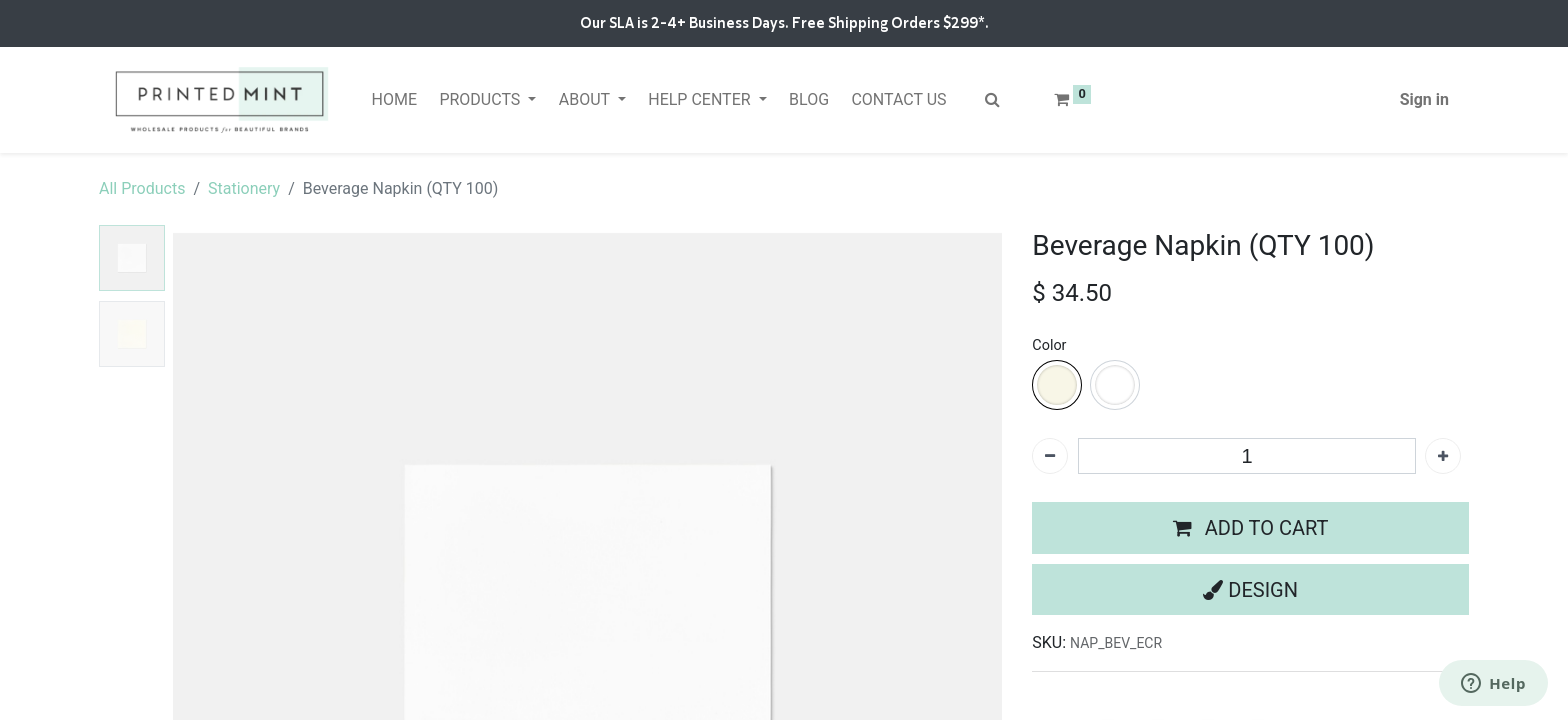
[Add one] (1443, 456)
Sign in (1424, 99)
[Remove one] (1050, 456)
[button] (1250, 528)
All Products (142, 188)
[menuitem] (394, 100)
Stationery (244, 188)
